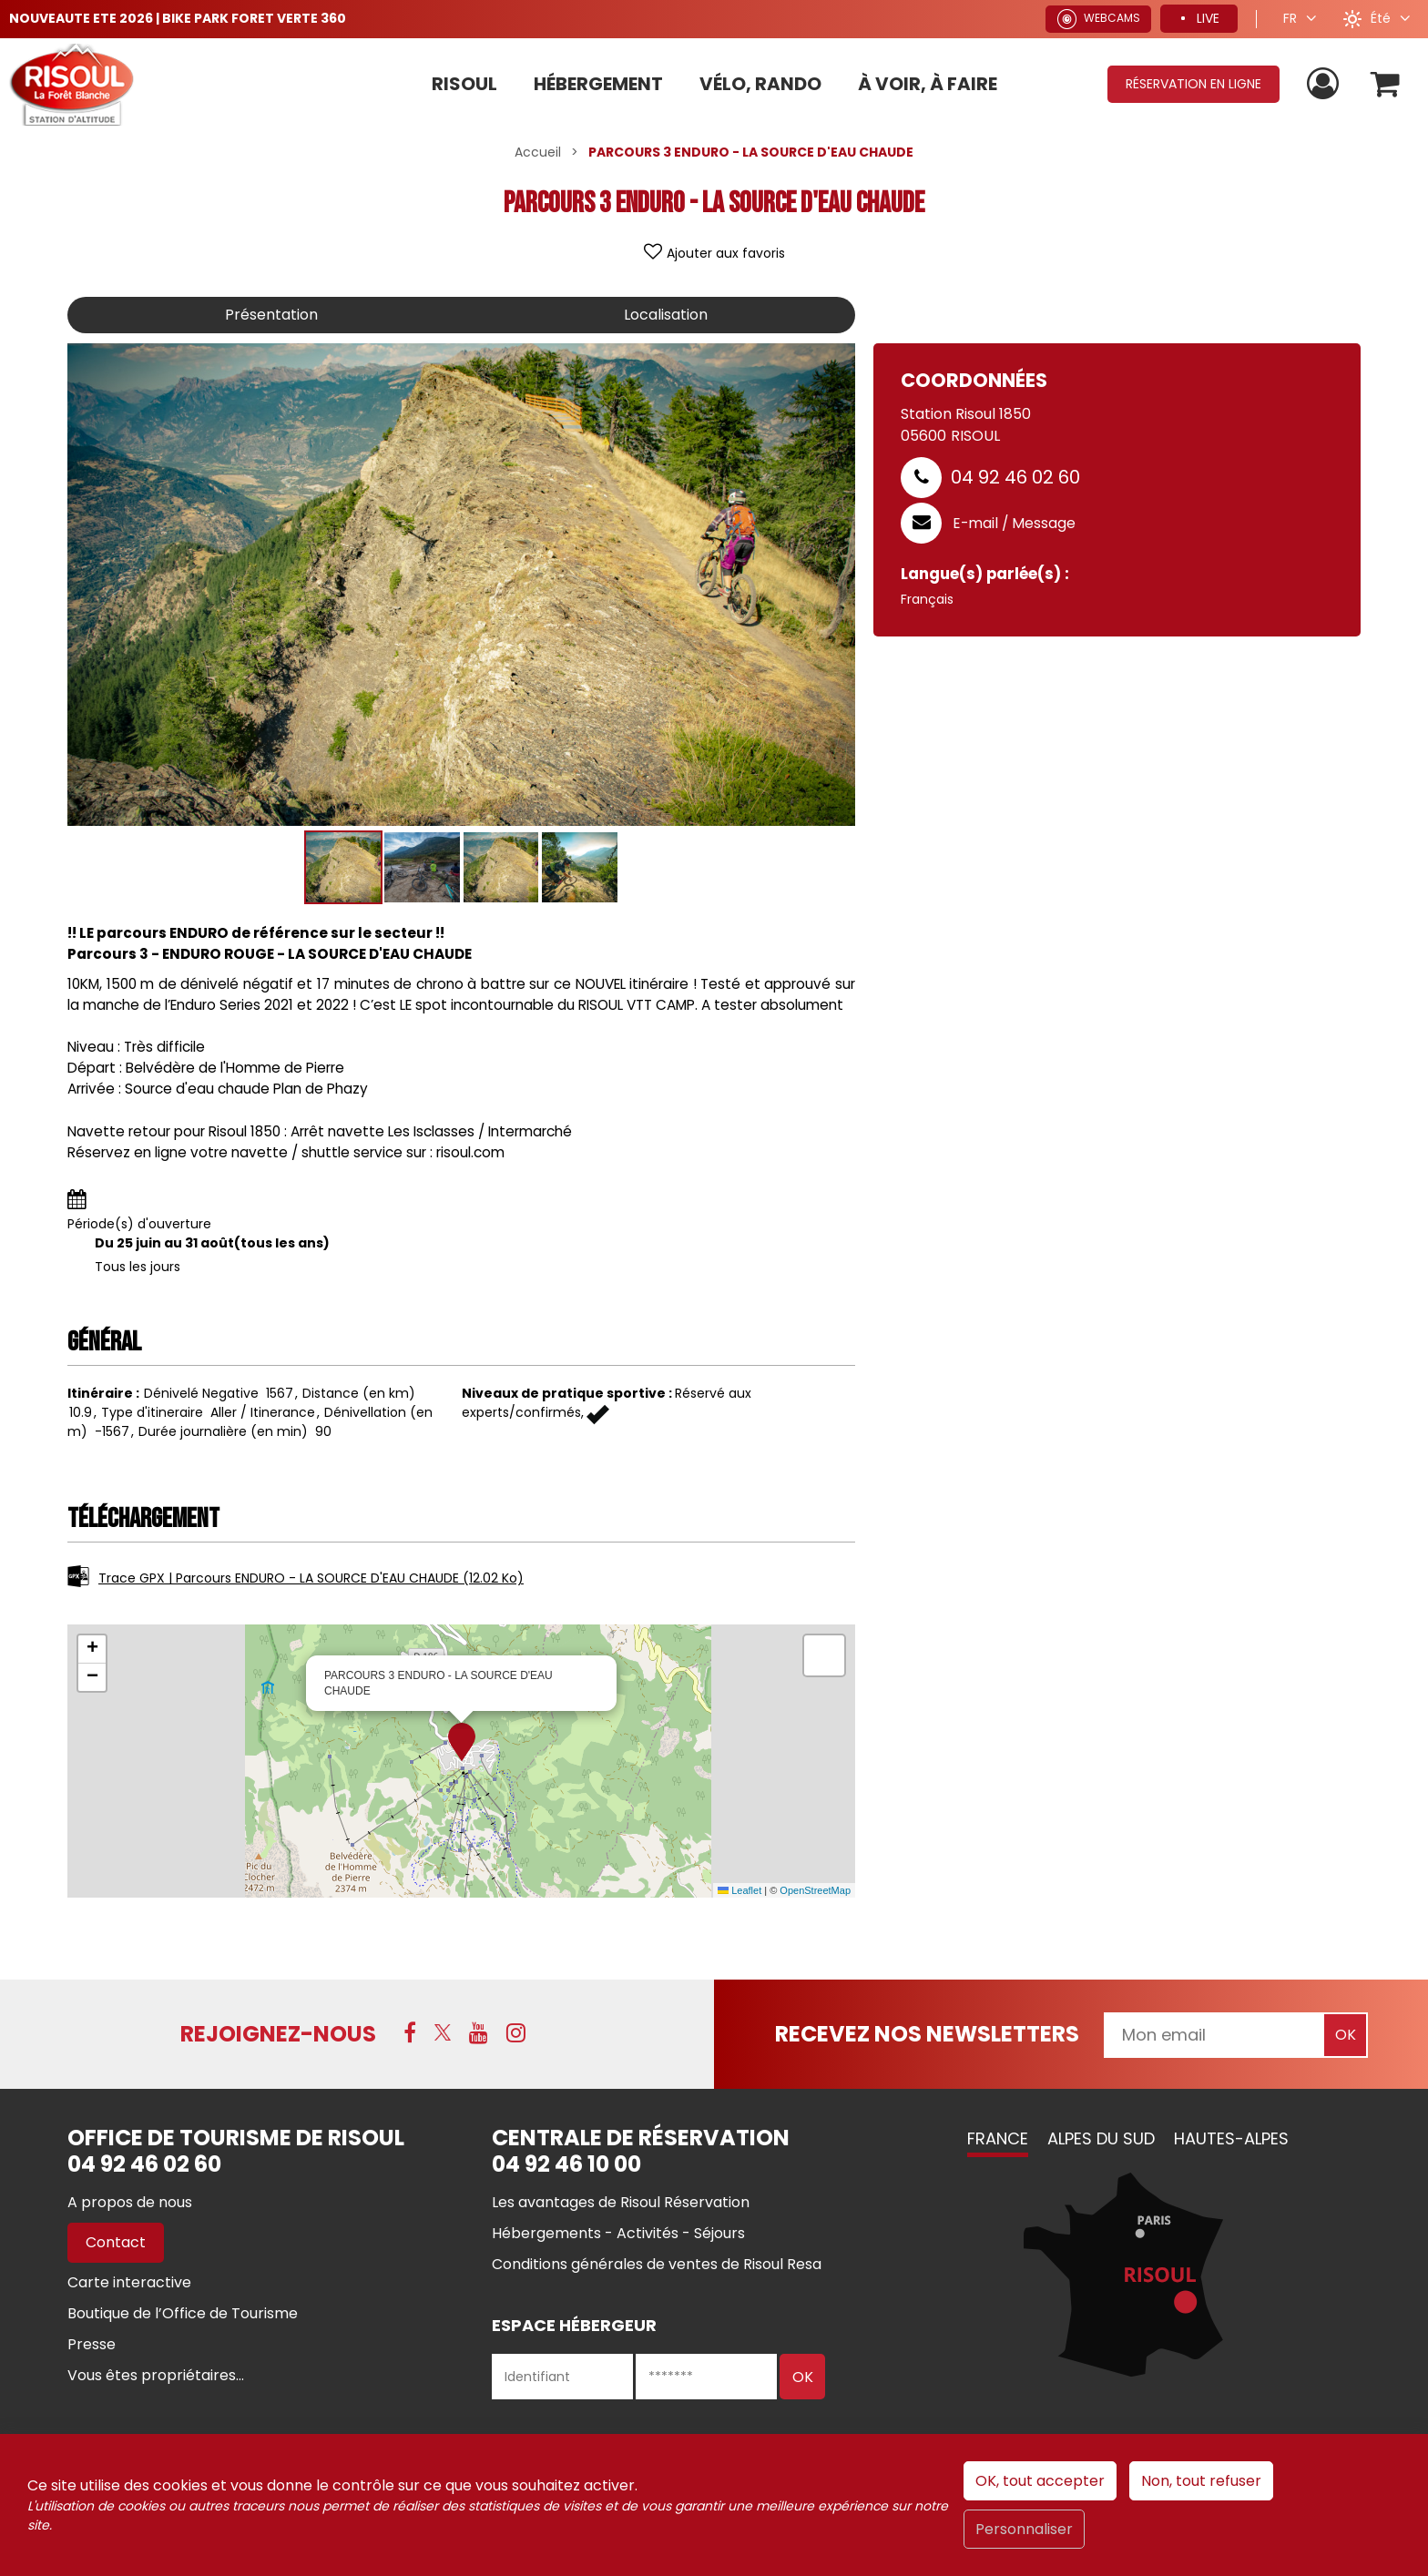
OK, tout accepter (1040, 2480)
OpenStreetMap (815, 1890)
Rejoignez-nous (278, 2034)
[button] (1386, 84)
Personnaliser (1024, 2529)
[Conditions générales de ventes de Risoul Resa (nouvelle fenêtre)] (656, 2264)
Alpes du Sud (1101, 2138)
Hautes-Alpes (1231, 2138)
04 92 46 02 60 (1015, 477)
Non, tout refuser (1201, 2480)
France (997, 2138)
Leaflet (739, 1890)
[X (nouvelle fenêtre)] (442, 2032)
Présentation (271, 314)
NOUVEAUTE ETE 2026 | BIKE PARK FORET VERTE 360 (177, 18)
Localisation (666, 314)
